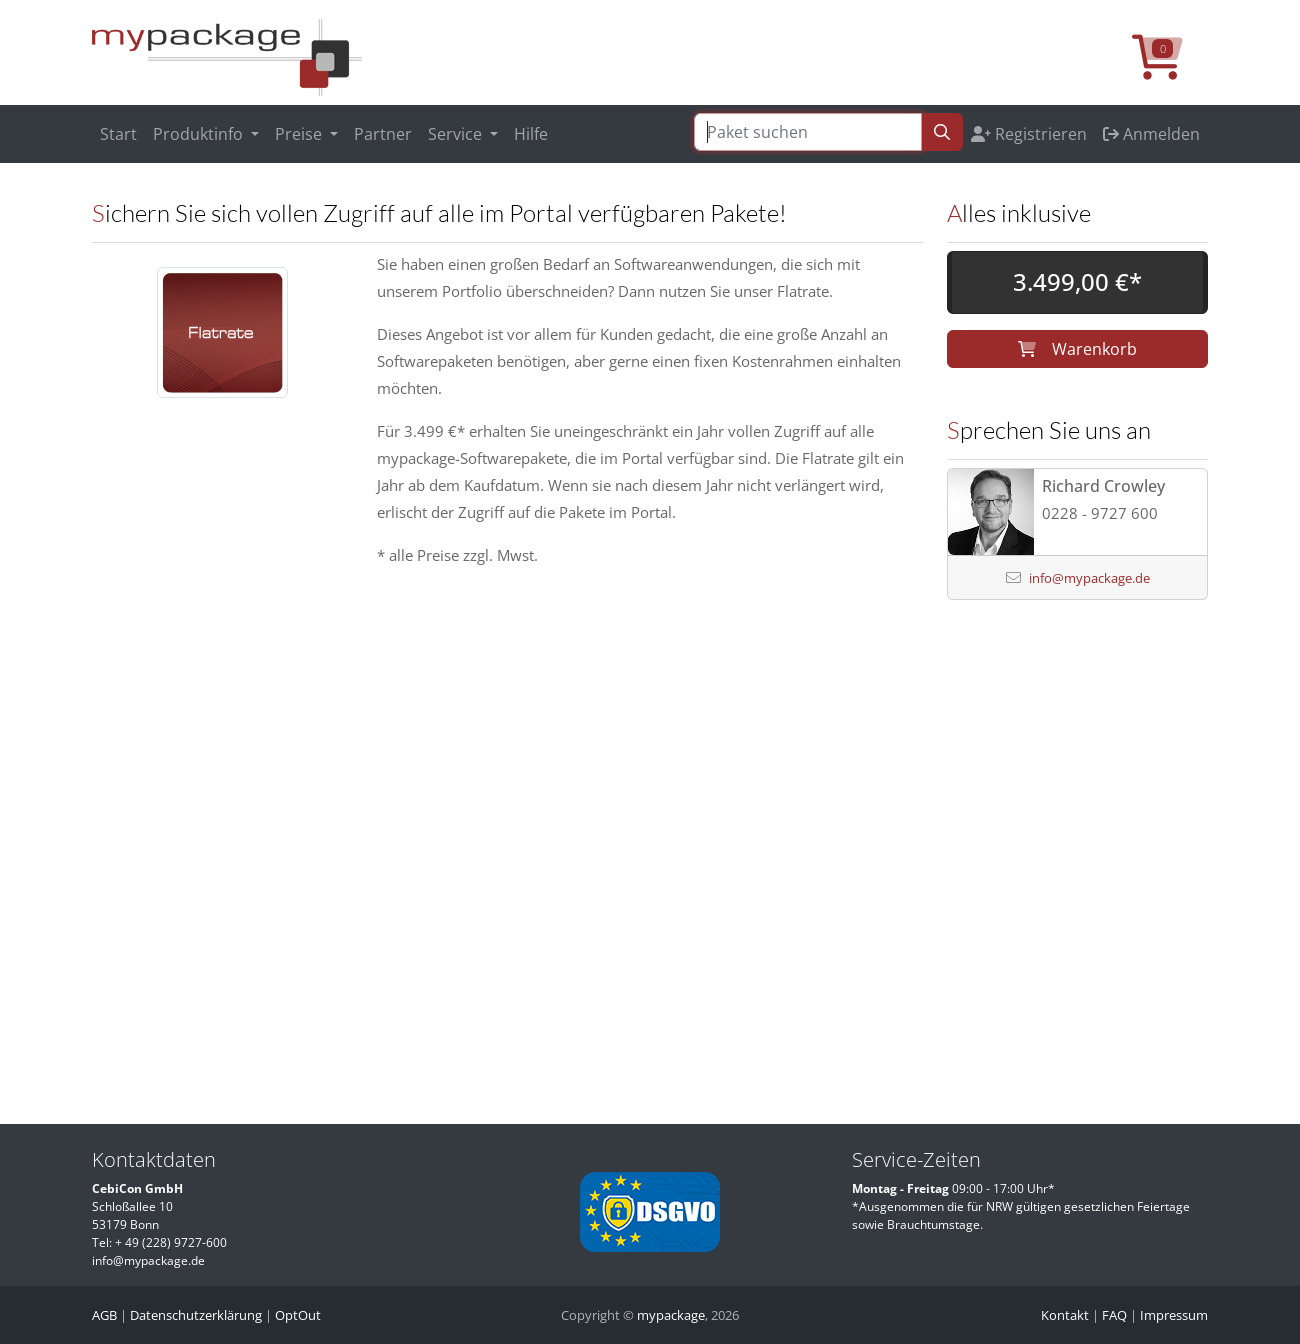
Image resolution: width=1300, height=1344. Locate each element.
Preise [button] (300, 134)
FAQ (1114, 1315)
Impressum (1174, 1315)
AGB (104, 1315)
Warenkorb (1077, 349)
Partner (383, 134)
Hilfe (531, 134)
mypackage (671, 1315)
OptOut (298, 1315)
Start (118, 134)
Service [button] (457, 134)
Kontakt (1065, 1315)
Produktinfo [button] (200, 134)
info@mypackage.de (1089, 578)
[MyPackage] (227, 56)
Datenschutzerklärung (196, 1315)
